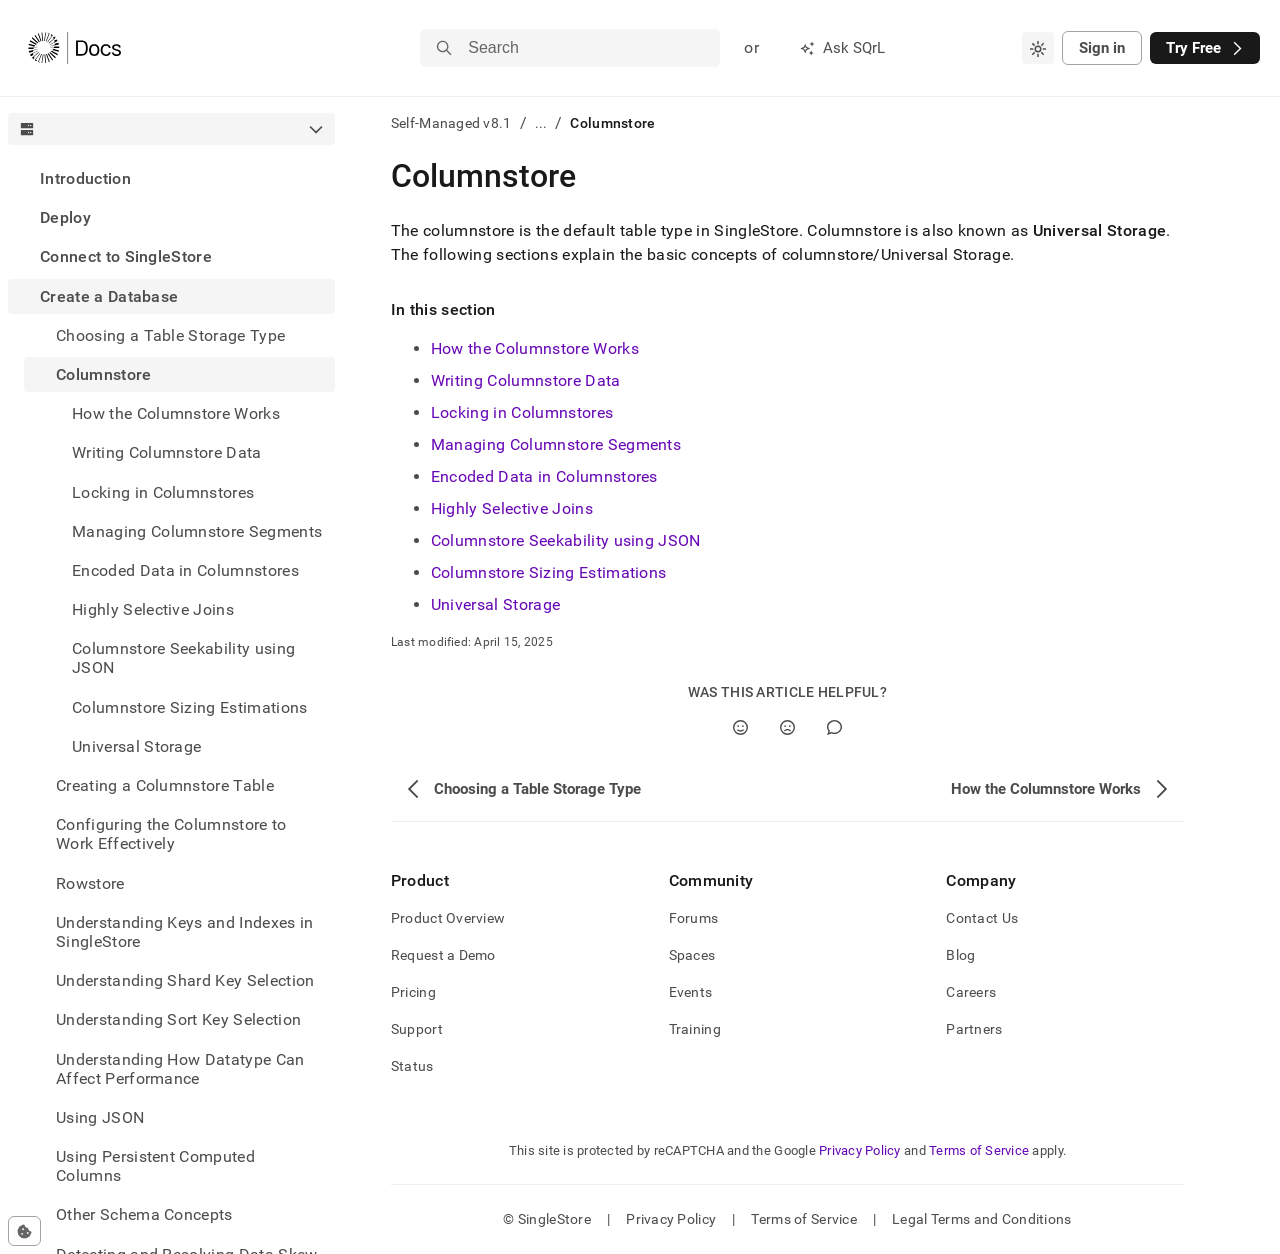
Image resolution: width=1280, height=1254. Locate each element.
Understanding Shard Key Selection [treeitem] (185, 980)
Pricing (413, 992)
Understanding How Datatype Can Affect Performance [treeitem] (180, 1069)
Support (417, 1029)
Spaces (692, 955)
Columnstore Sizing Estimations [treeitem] (190, 707)
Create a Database (109, 296)
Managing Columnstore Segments (556, 444)
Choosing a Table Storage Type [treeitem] (170, 335)
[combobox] (1038, 48)
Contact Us (982, 918)
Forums (694, 918)
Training (695, 1029)
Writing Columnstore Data (526, 380)
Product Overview (448, 918)
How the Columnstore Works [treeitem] (176, 413)
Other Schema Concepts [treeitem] (144, 1214)
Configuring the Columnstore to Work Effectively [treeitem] (171, 834)
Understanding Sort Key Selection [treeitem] (178, 1019)
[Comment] (834, 727)
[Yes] (740, 727)
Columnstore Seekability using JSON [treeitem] (183, 658)
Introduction (85, 178)
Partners (974, 1029)
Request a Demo (443, 955)
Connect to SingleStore (126, 256)
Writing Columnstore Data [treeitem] (167, 452)
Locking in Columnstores (522, 412)
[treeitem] (171, 178)
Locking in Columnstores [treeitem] (163, 492)
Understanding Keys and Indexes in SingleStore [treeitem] (185, 932)
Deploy (65, 217)
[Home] (74, 48)
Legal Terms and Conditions (981, 1219)
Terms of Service (979, 1150)
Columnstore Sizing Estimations (549, 572)
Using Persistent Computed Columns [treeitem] (155, 1166)
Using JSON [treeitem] (100, 1117)
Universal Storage (495, 604)
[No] (787, 727)
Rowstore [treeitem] (90, 883)
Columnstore (104, 374)
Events (691, 992)
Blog (960, 955)
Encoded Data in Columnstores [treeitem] (185, 570)
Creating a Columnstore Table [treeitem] (165, 785)
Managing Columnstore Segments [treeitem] (197, 531)
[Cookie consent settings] (24, 1231)
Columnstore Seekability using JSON (566, 540)
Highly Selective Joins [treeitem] (153, 609)
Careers (971, 992)
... (541, 123)
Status (412, 1066)
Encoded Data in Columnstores (544, 476)
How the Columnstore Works (535, 348)
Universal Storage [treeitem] (136, 746)
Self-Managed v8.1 (451, 123)
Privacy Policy (860, 1150)
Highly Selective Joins (512, 508)
